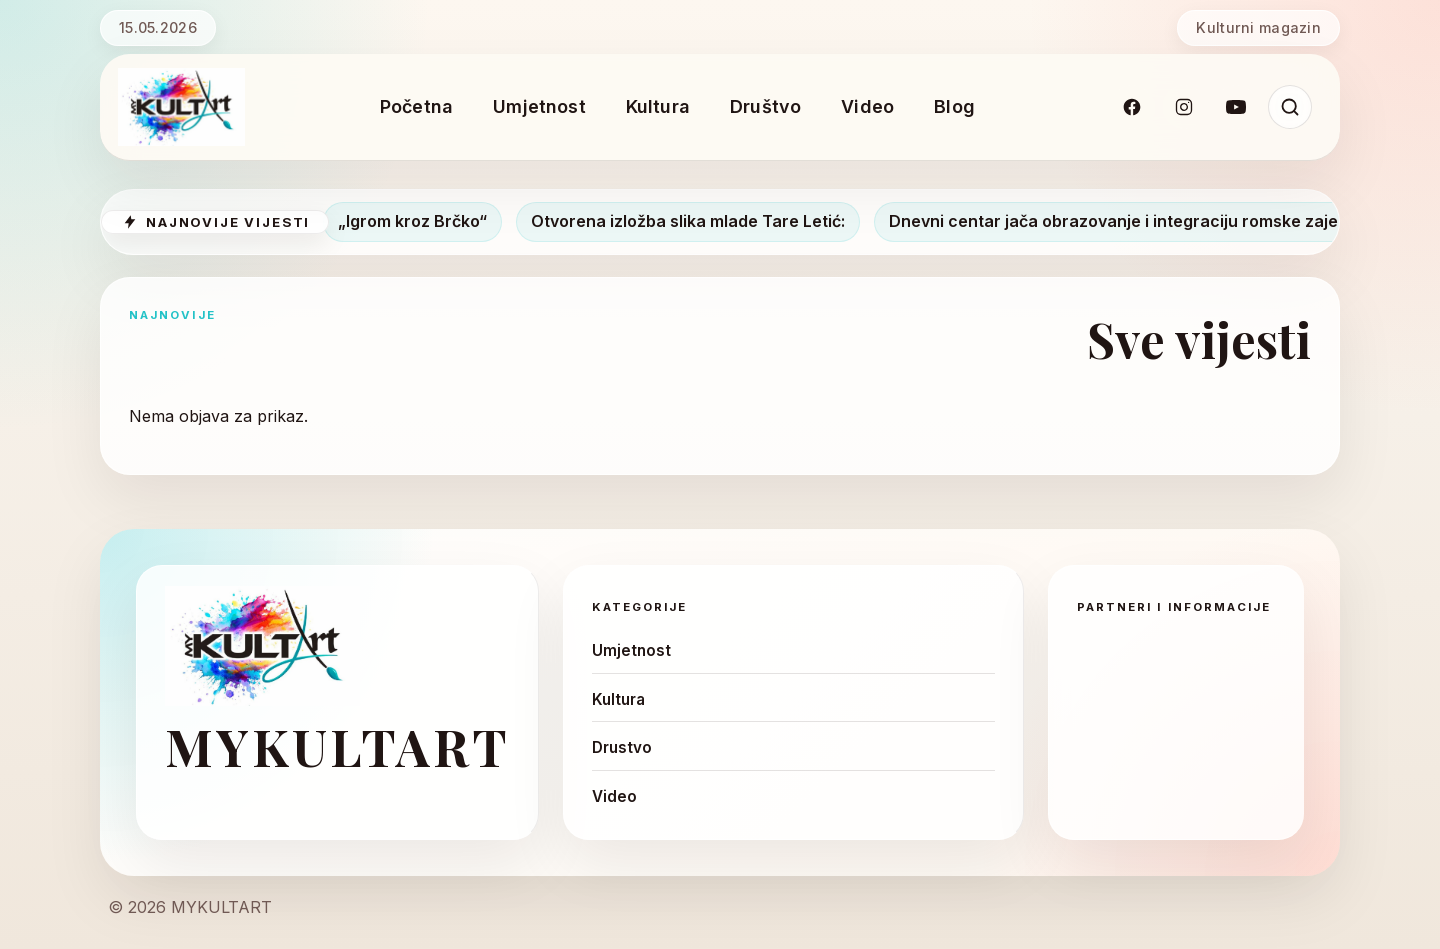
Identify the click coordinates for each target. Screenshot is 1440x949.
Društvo (765, 106)
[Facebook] (1132, 107)
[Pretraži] (1290, 107)
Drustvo (622, 747)
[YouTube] (1236, 107)
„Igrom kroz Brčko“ (420, 221)
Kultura (658, 106)
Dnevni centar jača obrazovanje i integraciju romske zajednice (1143, 221)
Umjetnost (539, 106)
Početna (416, 106)
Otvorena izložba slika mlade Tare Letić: (696, 221)
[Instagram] (1184, 107)
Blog (954, 106)
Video (867, 106)
